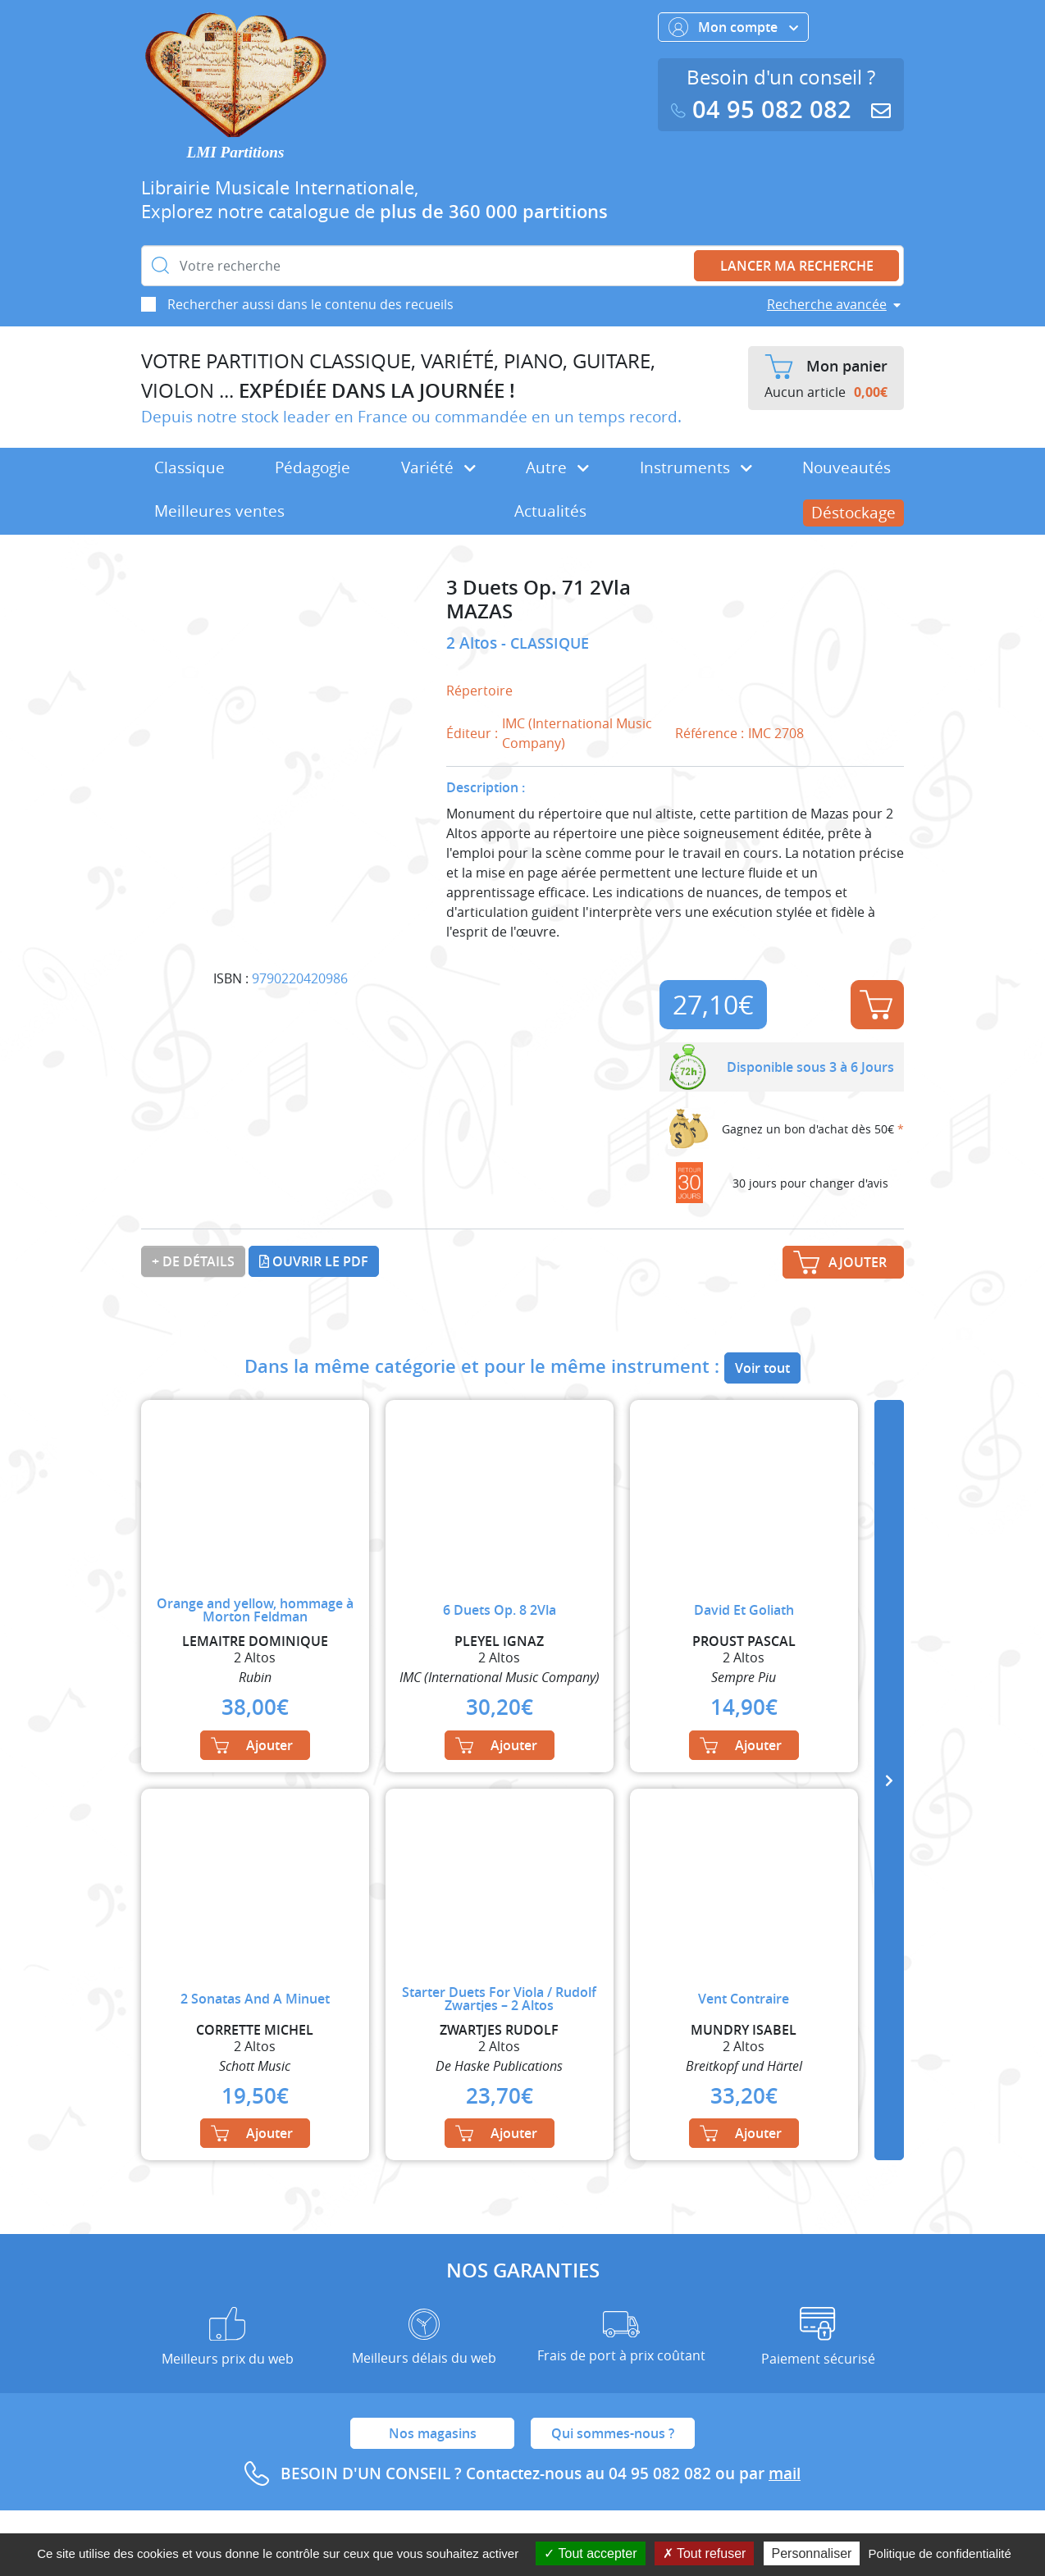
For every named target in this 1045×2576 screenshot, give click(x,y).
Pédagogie (312, 467)
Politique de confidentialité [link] (940, 2553)
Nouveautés (846, 467)
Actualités (550, 511)
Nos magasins (433, 2433)
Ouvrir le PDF (313, 1261)
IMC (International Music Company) (577, 733)
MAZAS (479, 611)
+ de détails (193, 1261)
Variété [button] (438, 467)
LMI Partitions (236, 152)
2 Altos (473, 643)
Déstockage (853, 512)
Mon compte (733, 27)
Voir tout (762, 1368)
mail (785, 2473)
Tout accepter (590, 2553)
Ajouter (876, 1004)
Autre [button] (557, 467)
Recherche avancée (827, 304)
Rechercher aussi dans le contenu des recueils (310, 304)
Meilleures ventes (219, 511)
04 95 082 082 (764, 109)
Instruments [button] (696, 467)
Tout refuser (704, 2553)
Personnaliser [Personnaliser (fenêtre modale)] (812, 2553)
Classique (189, 467)
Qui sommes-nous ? (612, 2433)
